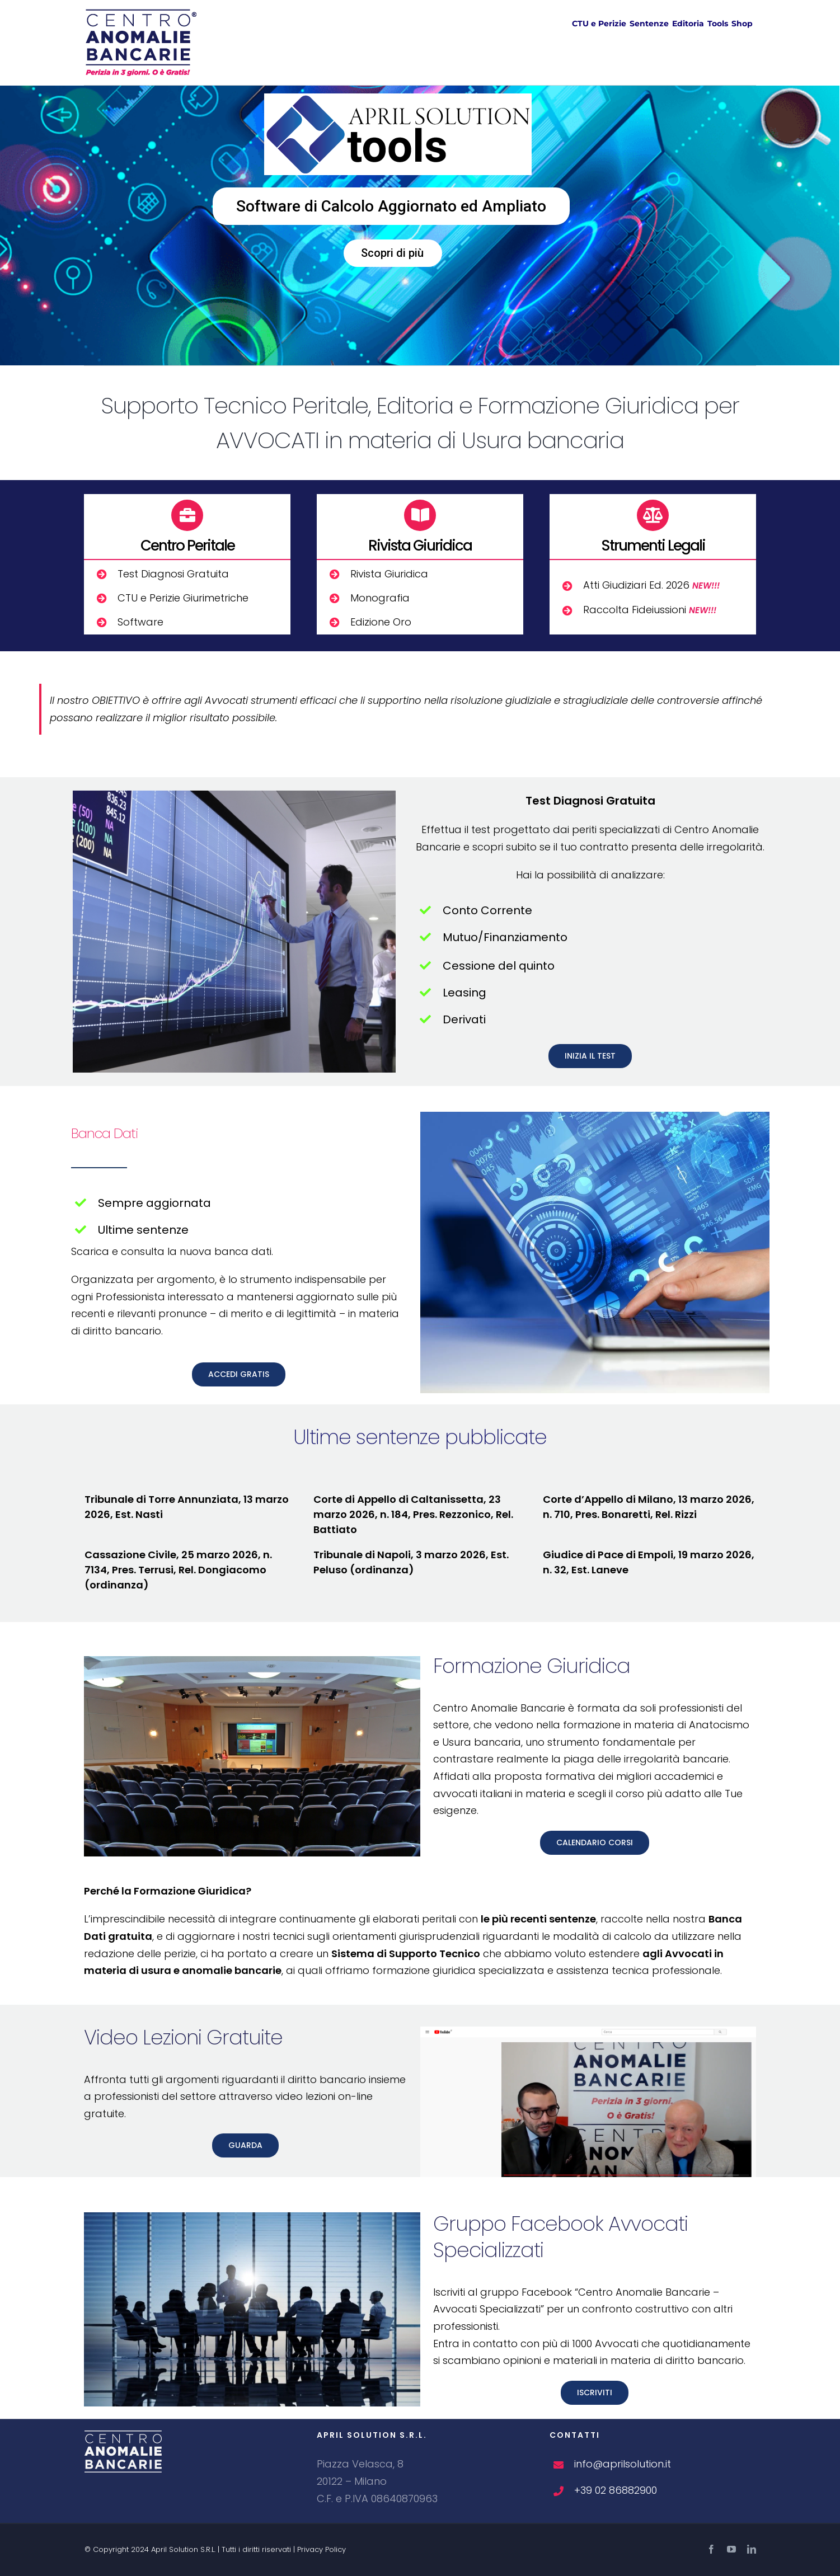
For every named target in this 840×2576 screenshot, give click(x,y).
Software (140, 622)
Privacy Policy (321, 2549)
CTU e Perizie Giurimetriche (183, 598)
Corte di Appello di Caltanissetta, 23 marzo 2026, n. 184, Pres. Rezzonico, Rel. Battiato (413, 1514)
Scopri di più (392, 253)
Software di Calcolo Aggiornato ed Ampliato (391, 206)
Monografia (380, 598)
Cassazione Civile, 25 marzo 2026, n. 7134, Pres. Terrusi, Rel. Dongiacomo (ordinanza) (178, 1570)
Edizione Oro (380, 622)
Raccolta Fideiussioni (649, 610)
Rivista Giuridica (389, 574)
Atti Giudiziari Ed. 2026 (651, 585)
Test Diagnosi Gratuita (173, 574)
